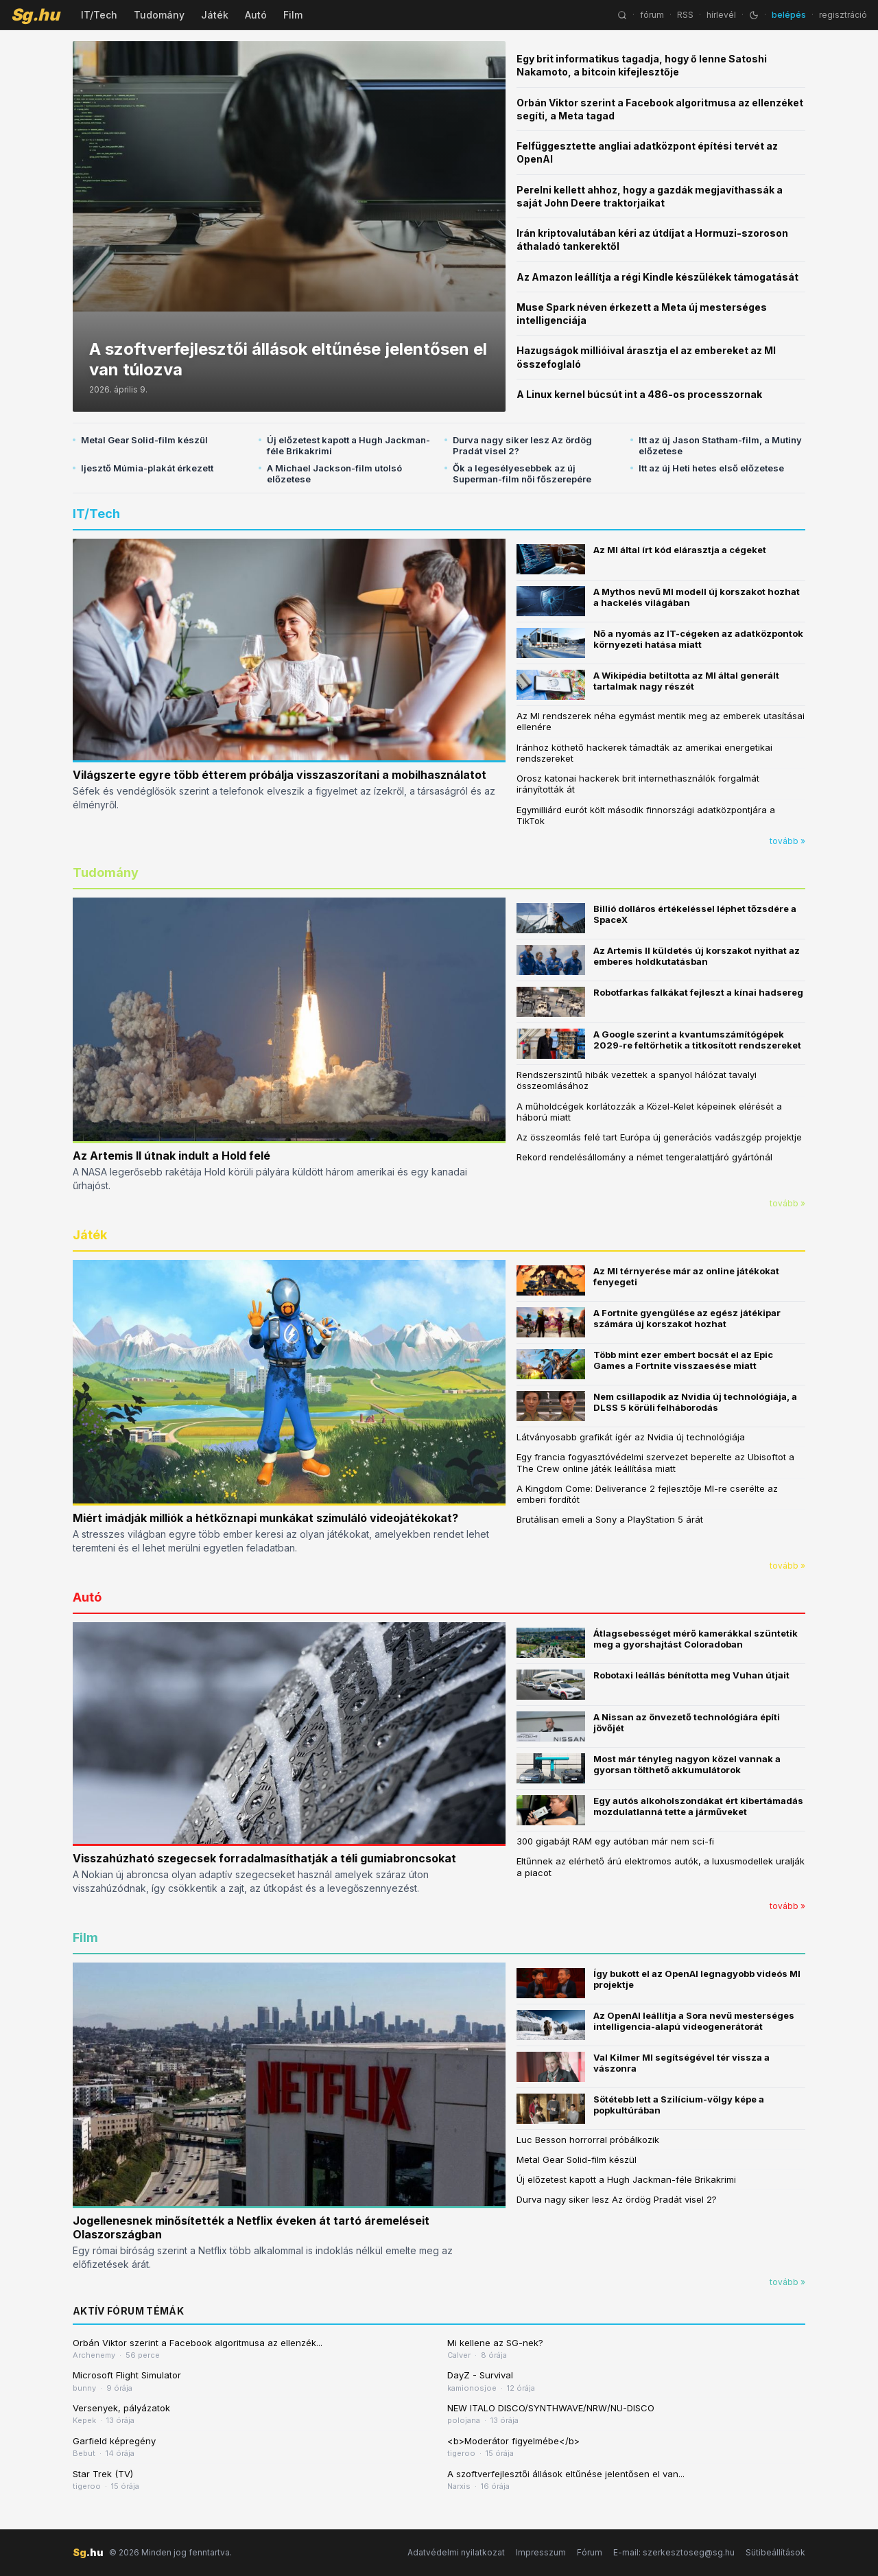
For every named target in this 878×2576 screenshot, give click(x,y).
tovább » (787, 841)
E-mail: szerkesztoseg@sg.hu (674, 2552)
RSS (685, 15)
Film (292, 15)
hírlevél (721, 15)
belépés (789, 15)
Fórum (589, 2552)
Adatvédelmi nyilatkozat (456, 2552)
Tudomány (159, 15)
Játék (214, 15)
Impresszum (541, 2552)
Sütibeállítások (775, 2552)
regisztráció (843, 15)
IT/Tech (99, 15)
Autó (256, 15)
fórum (652, 15)
